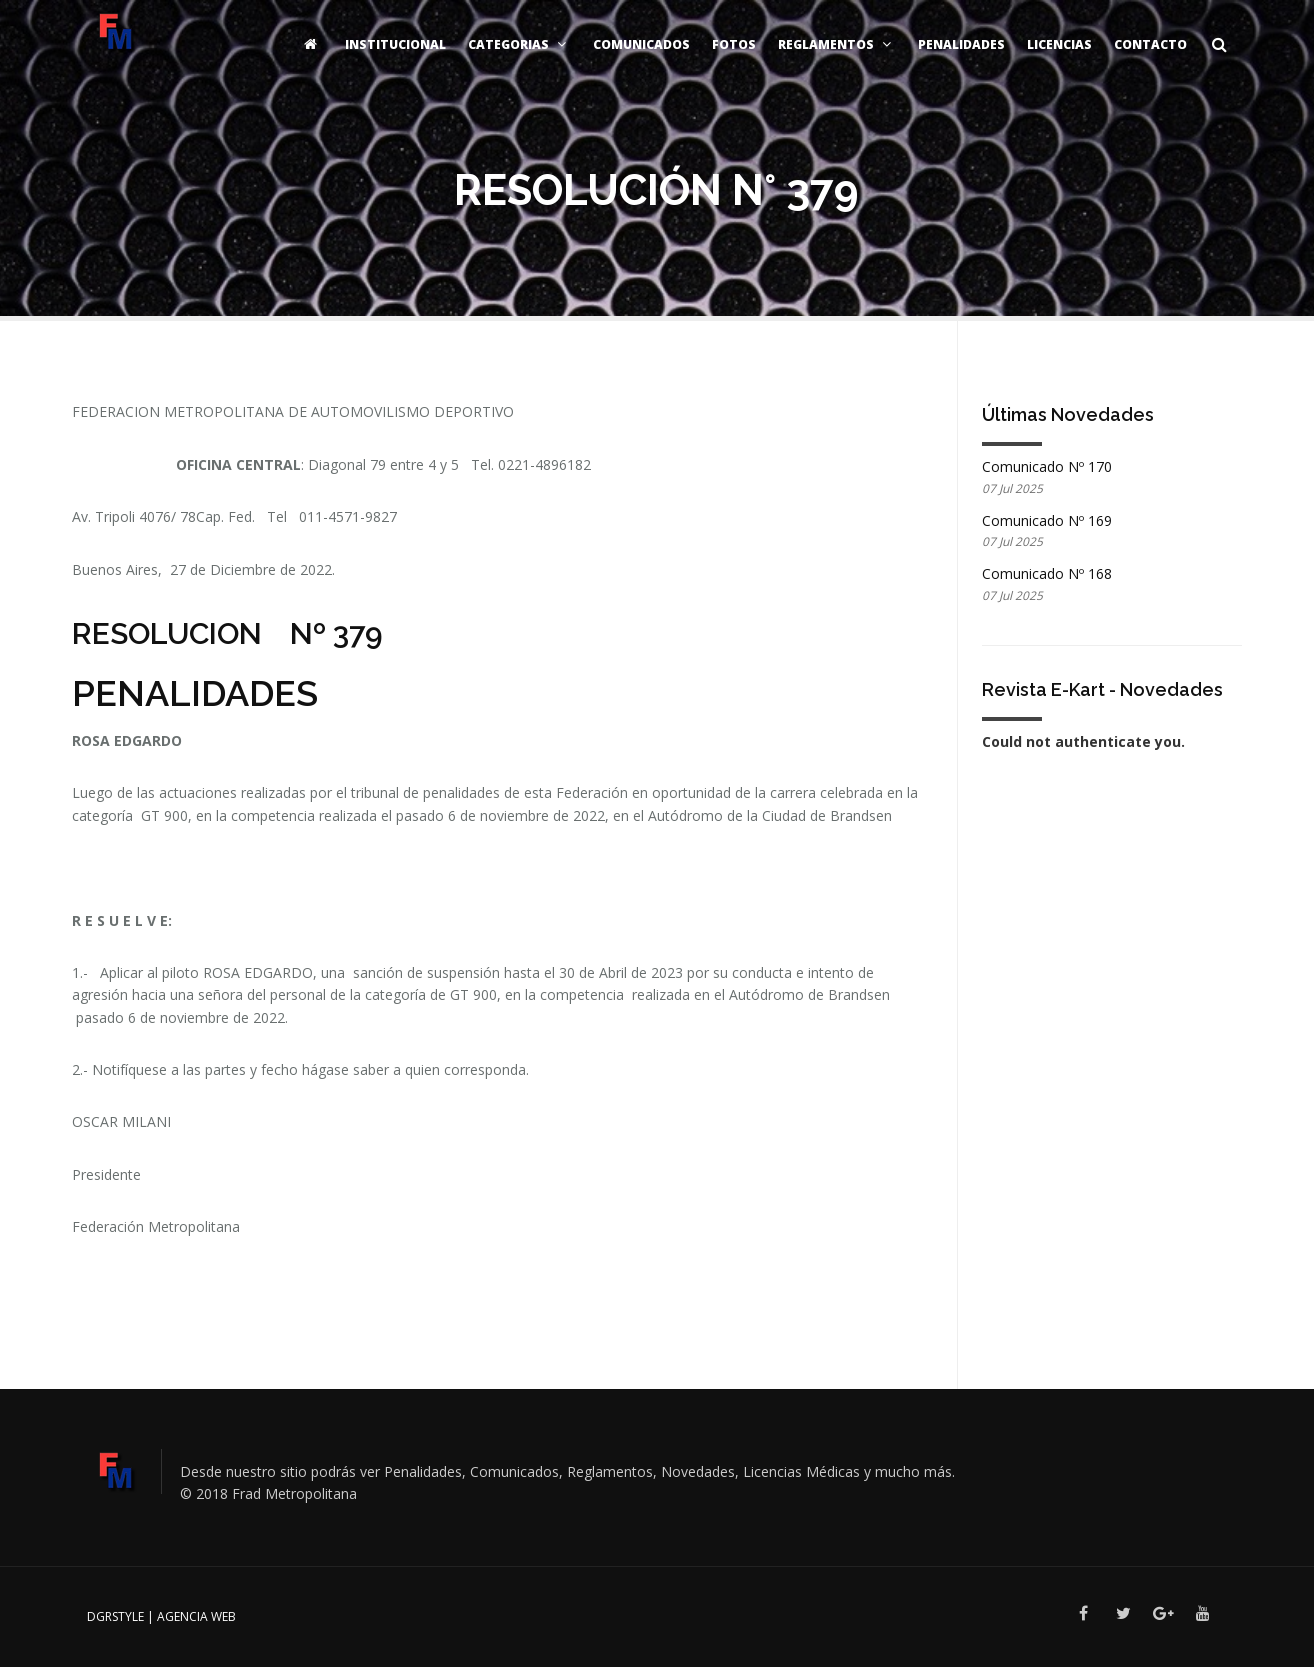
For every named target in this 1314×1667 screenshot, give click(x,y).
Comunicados (641, 44)
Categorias (519, 44)
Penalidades (961, 44)
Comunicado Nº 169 (1047, 520)
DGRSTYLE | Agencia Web (161, 1616)
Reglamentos (837, 44)
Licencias (1059, 44)
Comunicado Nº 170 (1047, 466)
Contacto (1150, 44)
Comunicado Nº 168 (1047, 573)
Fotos (734, 44)
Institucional (395, 44)
